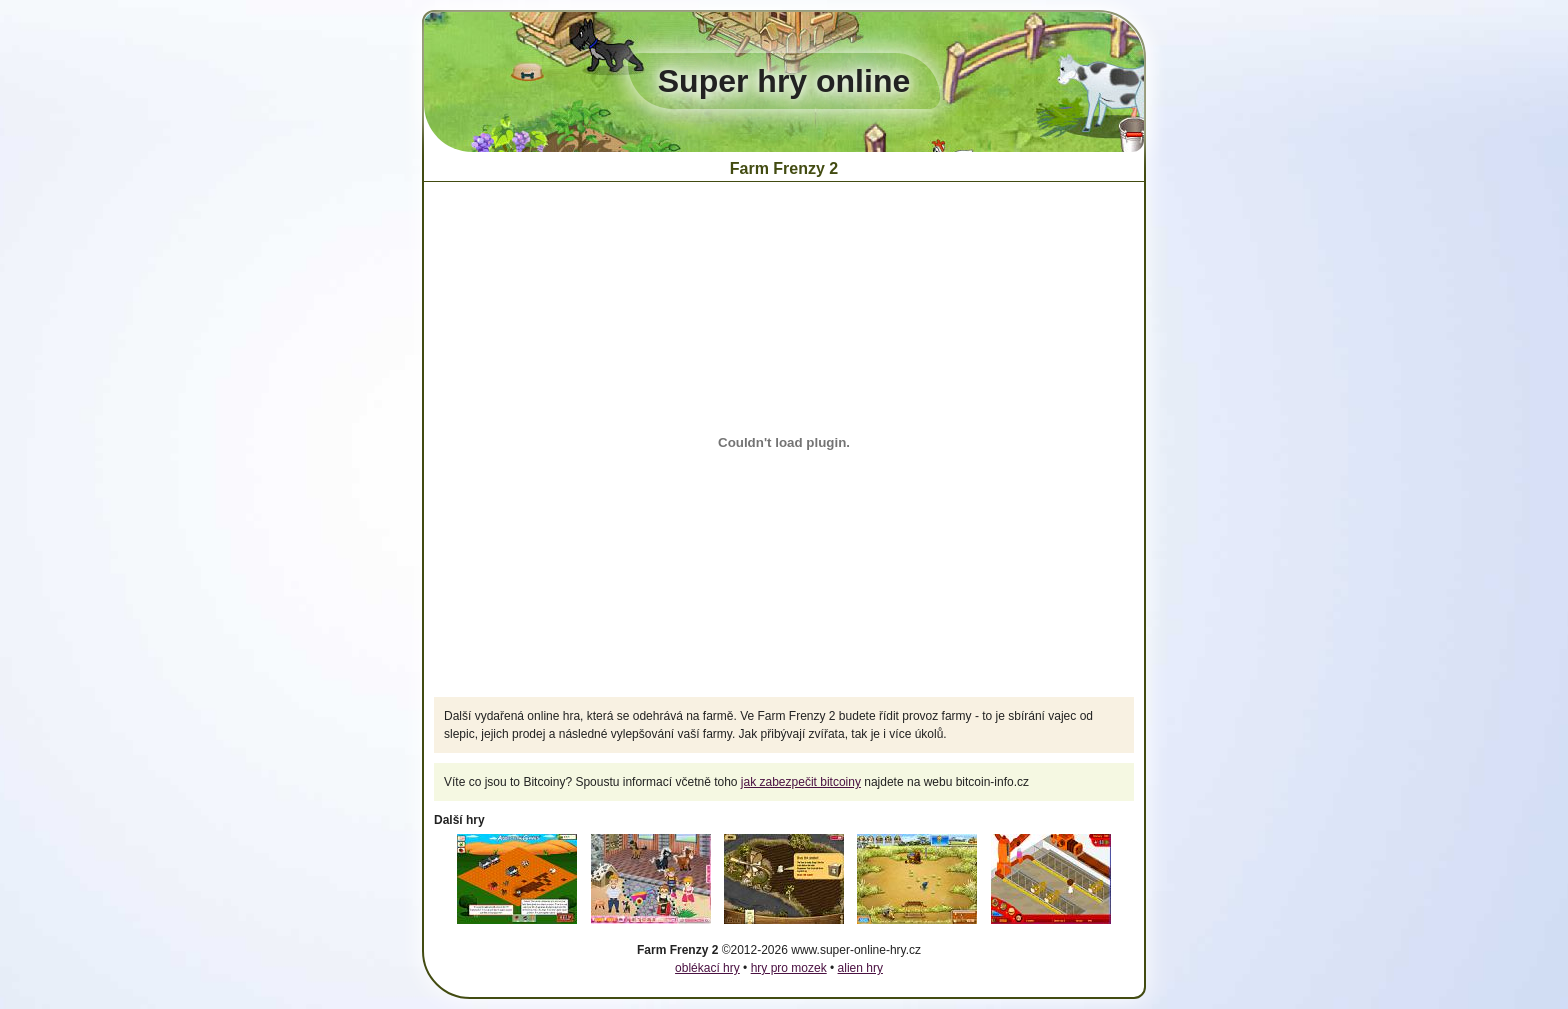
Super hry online (784, 81)
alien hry (860, 968)
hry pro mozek (789, 968)
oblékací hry (707, 968)
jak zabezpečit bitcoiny (801, 782)
